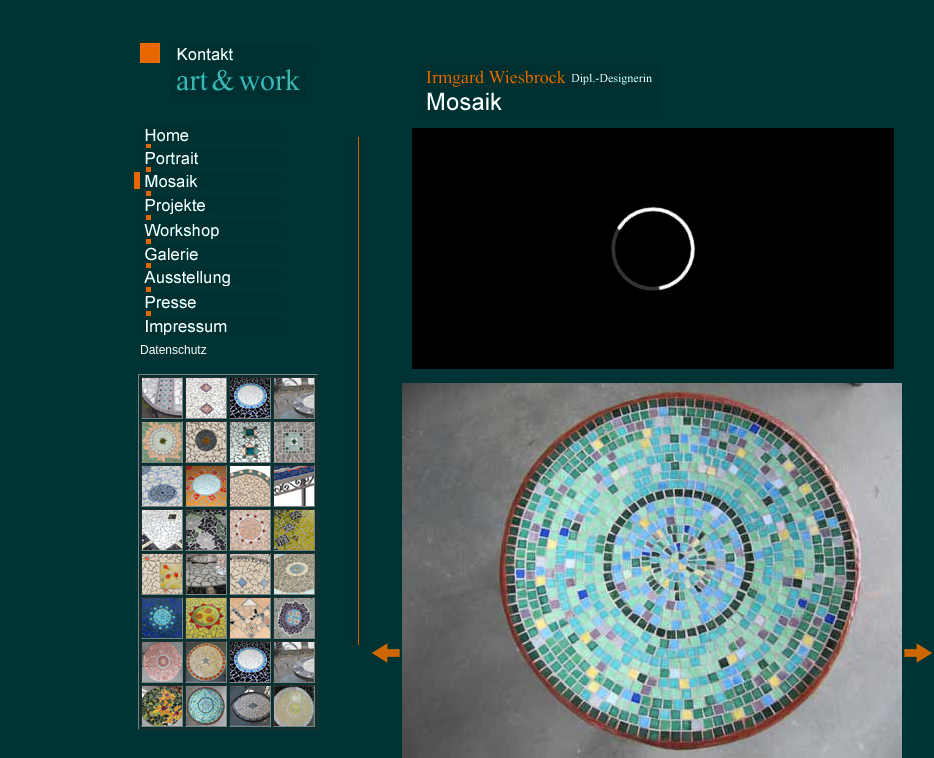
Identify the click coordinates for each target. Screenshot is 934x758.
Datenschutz (173, 350)
